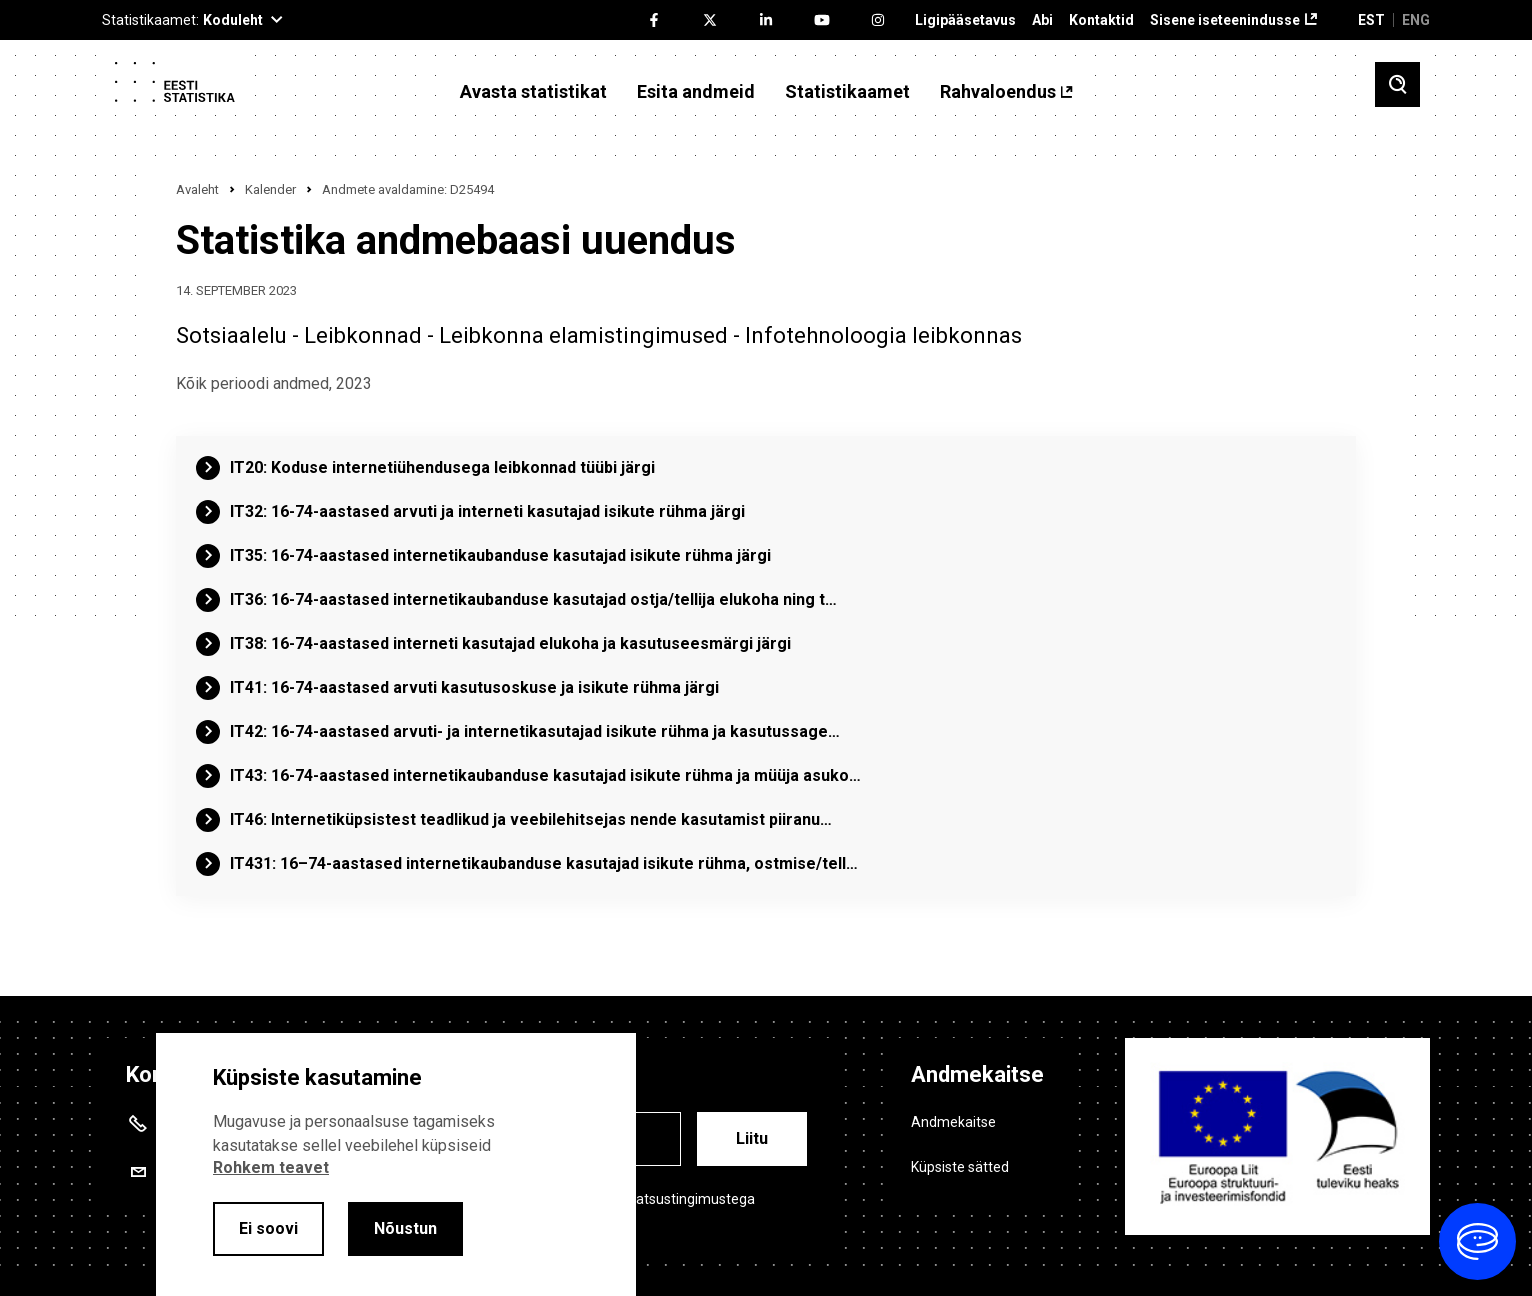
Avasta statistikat (533, 92)
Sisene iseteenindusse (1225, 20)
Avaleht (197, 189)
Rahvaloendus (998, 92)
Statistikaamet (847, 92)
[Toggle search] (1397, 84)
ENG (1416, 20)
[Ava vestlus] (1477, 1241)
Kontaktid (1101, 20)
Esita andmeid (696, 92)
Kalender (270, 189)
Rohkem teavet (271, 1167)
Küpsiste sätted (960, 1167)
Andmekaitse (953, 1122)
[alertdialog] (396, 1164)
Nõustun (405, 1228)
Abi (1042, 20)
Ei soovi (268, 1228)
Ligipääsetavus (965, 20)
